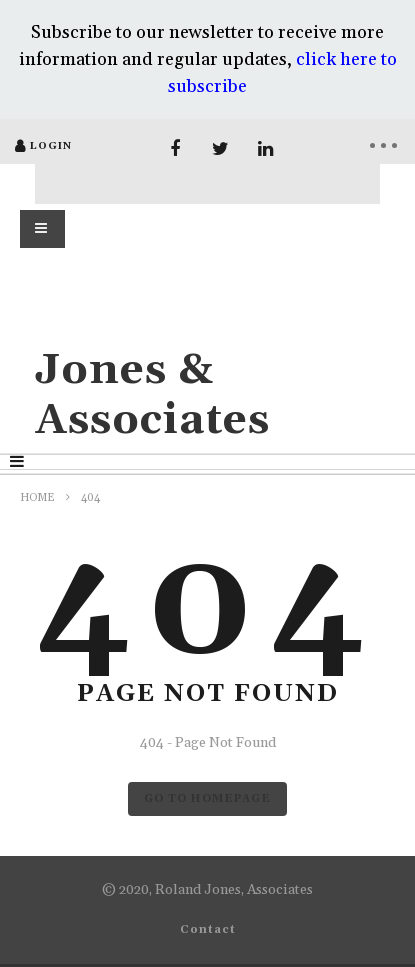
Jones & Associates (152, 395)
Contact (208, 930)
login (51, 146)
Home (37, 498)
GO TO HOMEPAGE (207, 799)
